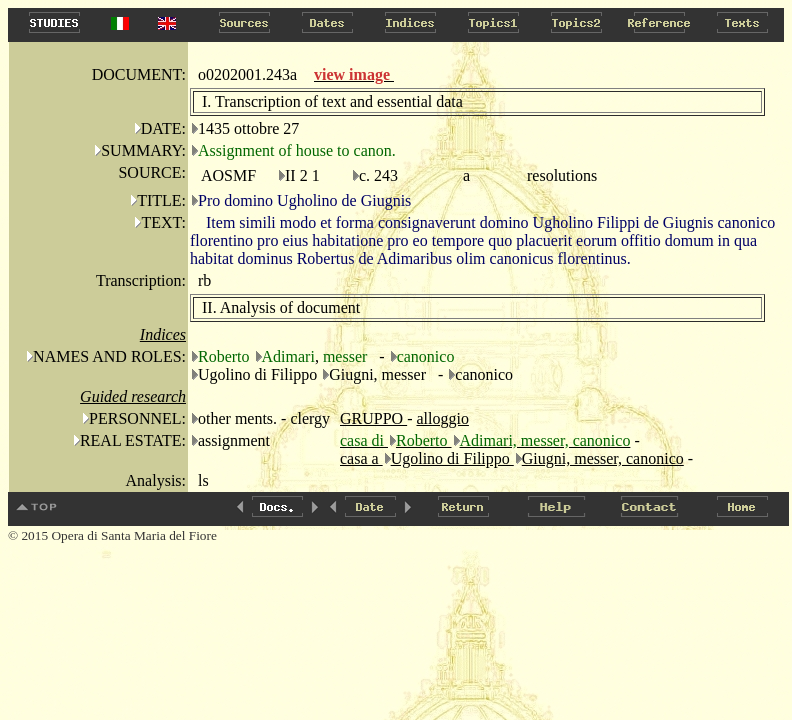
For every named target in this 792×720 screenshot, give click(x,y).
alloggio (442, 418)
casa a (361, 458)
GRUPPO (373, 418)
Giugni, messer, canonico (603, 458)
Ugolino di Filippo (452, 458)
